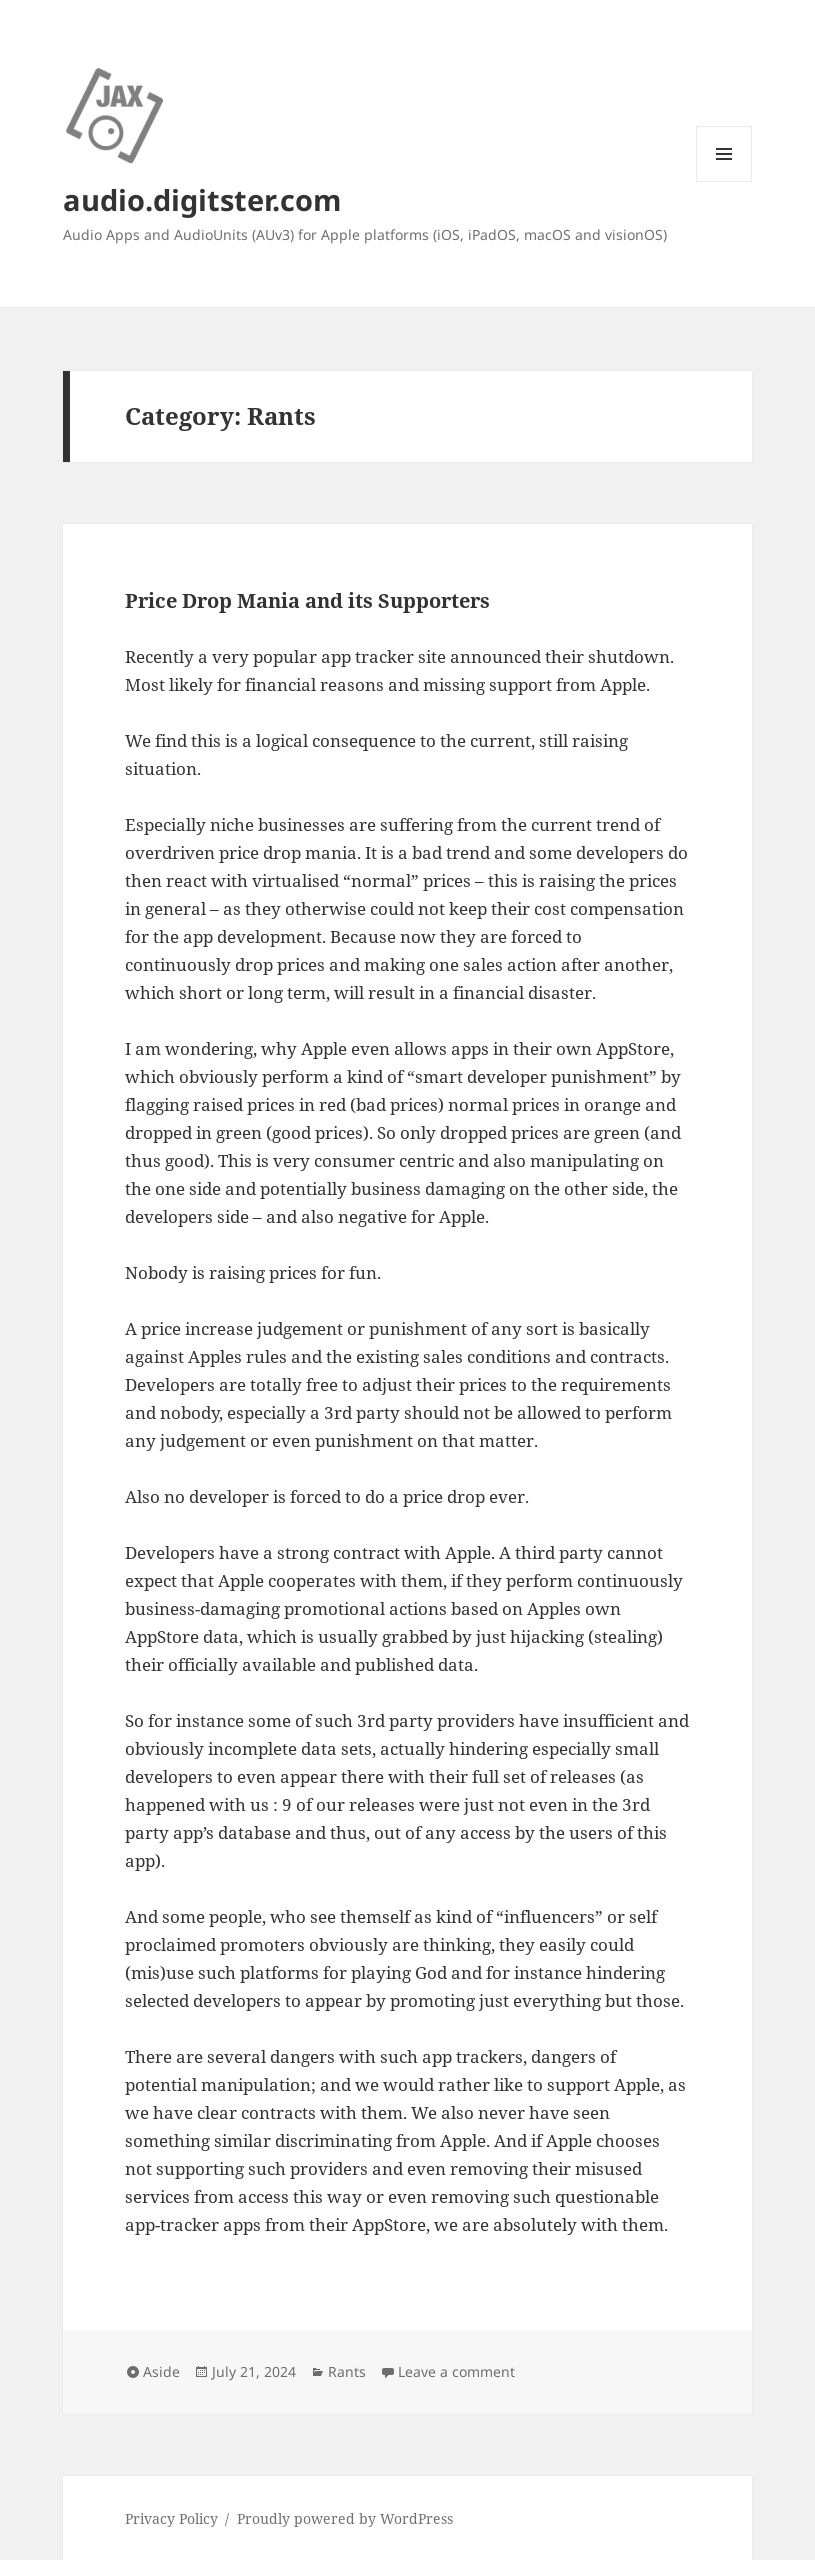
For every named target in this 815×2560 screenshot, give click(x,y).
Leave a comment (456, 2371)
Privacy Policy (171, 2518)
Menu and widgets (724, 181)
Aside (161, 2371)
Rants (347, 2371)
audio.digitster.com (202, 199)
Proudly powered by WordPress (345, 2518)
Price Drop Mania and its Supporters (307, 600)
